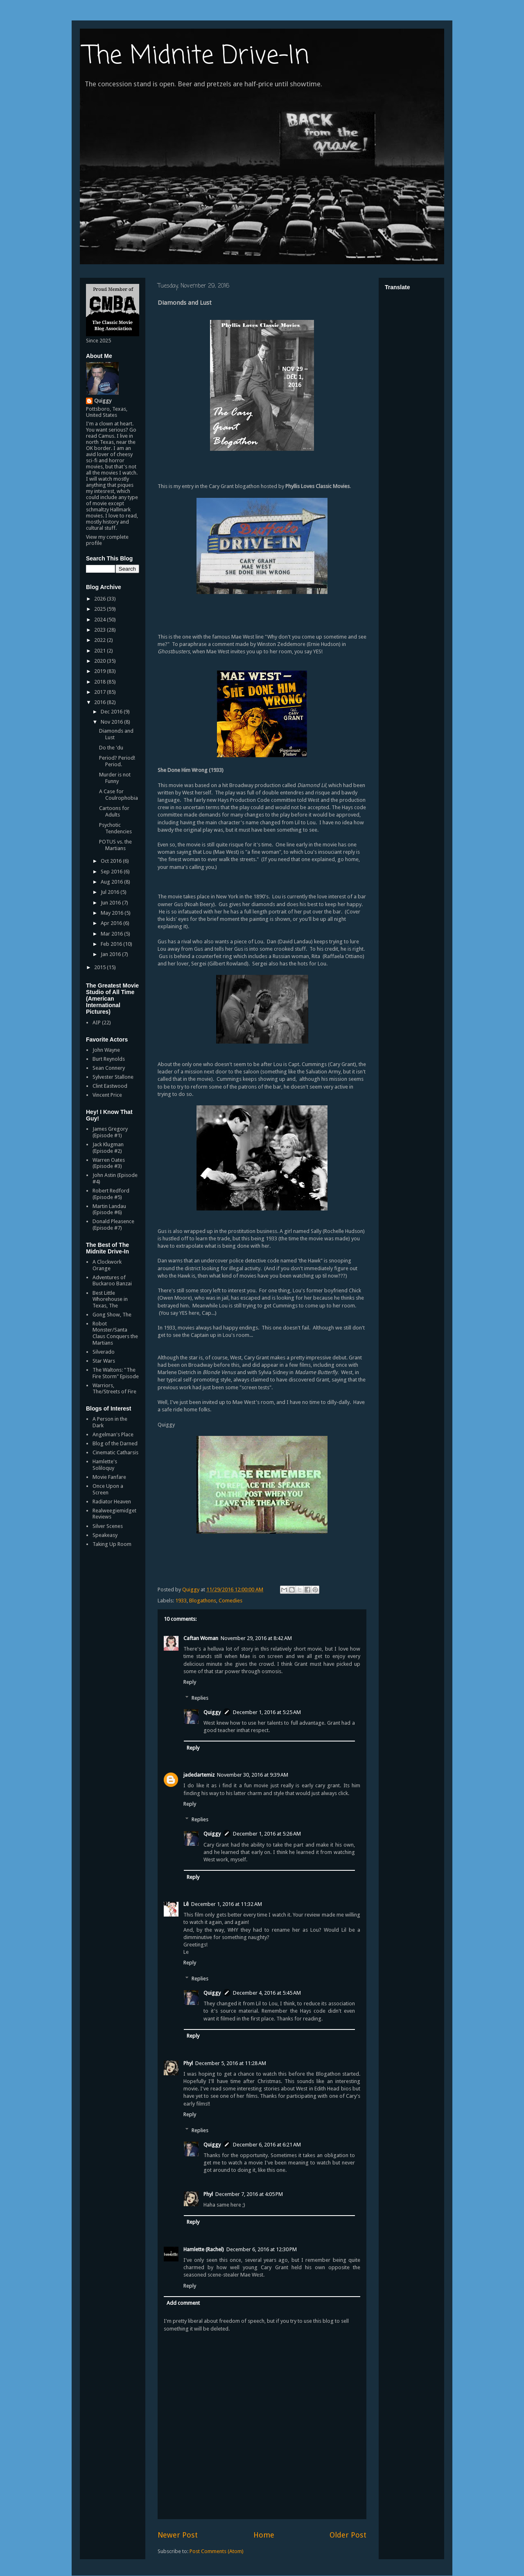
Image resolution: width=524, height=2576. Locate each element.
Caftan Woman (200, 1638)
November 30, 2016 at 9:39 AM (252, 1775)
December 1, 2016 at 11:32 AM (226, 1904)
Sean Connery (109, 1068)
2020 (100, 661)
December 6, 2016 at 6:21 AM (267, 2145)
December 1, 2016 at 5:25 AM (267, 1712)
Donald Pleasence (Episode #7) (113, 1224)
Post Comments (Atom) (217, 2551)
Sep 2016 (112, 871)
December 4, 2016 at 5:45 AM (267, 1993)
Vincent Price (107, 1095)
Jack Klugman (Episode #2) (108, 1147)
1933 (181, 1600)
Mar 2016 (112, 934)
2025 (100, 609)
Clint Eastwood (110, 1086)
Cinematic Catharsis (115, 1452)
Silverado (104, 1352)
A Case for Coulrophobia (118, 794)
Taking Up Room (112, 1544)
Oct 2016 (112, 861)
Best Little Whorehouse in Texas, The (110, 1299)
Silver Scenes (108, 1526)
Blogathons (202, 1600)
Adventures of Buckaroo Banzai (112, 1280)
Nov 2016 (112, 722)
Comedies (230, 1600)
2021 (100, 651)
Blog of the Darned (115, 1443)
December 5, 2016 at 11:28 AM (230, 2063)
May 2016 (112, 913)
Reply (189, 1682)
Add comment (183, 2303)
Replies (200, 1697)
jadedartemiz (199, 1775)
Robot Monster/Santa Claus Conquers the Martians (115, 1333)
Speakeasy (105, 1535)
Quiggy (212, 1712)
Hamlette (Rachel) (203, 2249)
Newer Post (178, 2535)
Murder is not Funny (115, 778)
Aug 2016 (112, 882)
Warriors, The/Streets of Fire (114, 1388)
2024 (100, 619)
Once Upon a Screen (108, 1489)
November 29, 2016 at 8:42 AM (256, 1638)
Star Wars (104, 1361)
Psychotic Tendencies (115, 828)
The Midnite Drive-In (196, 56)
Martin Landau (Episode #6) (109, 1209)
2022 (100, 640)
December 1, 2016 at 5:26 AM (267, 1834)
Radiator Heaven (112, 1501)
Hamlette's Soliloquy (105, 1464)
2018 (100, 682)
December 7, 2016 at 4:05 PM (249, 2194)
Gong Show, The (112, 1315)
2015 (100, 967)
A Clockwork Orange (107, 1265)
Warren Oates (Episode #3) (109, 1163)
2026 (100, 599)
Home (263, 2535)
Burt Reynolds (109, 1059)
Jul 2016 (110, 892)
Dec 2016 (112, 712)
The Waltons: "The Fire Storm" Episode (116, 1373)
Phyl (188, 2063)
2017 (100, 692)
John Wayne (106, 1050)
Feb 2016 (112, 944)
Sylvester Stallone (113, 1077)
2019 (100, 671)
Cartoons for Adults (114, 811)
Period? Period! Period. (117, 761)
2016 (100, 702)
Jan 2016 (111, 954)
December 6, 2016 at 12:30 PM (261, 2249)
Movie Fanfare (109, 1477)
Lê (186, 1904)
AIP (97, 1022)
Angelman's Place (113, 1434)
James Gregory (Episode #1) (110, 1132)
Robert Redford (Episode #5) (111, 1194)
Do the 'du (111, 748)
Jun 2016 (111, 903)
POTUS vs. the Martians (115, 845)
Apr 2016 (112, 923)
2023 (100, 630)
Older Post (348, 2535)
